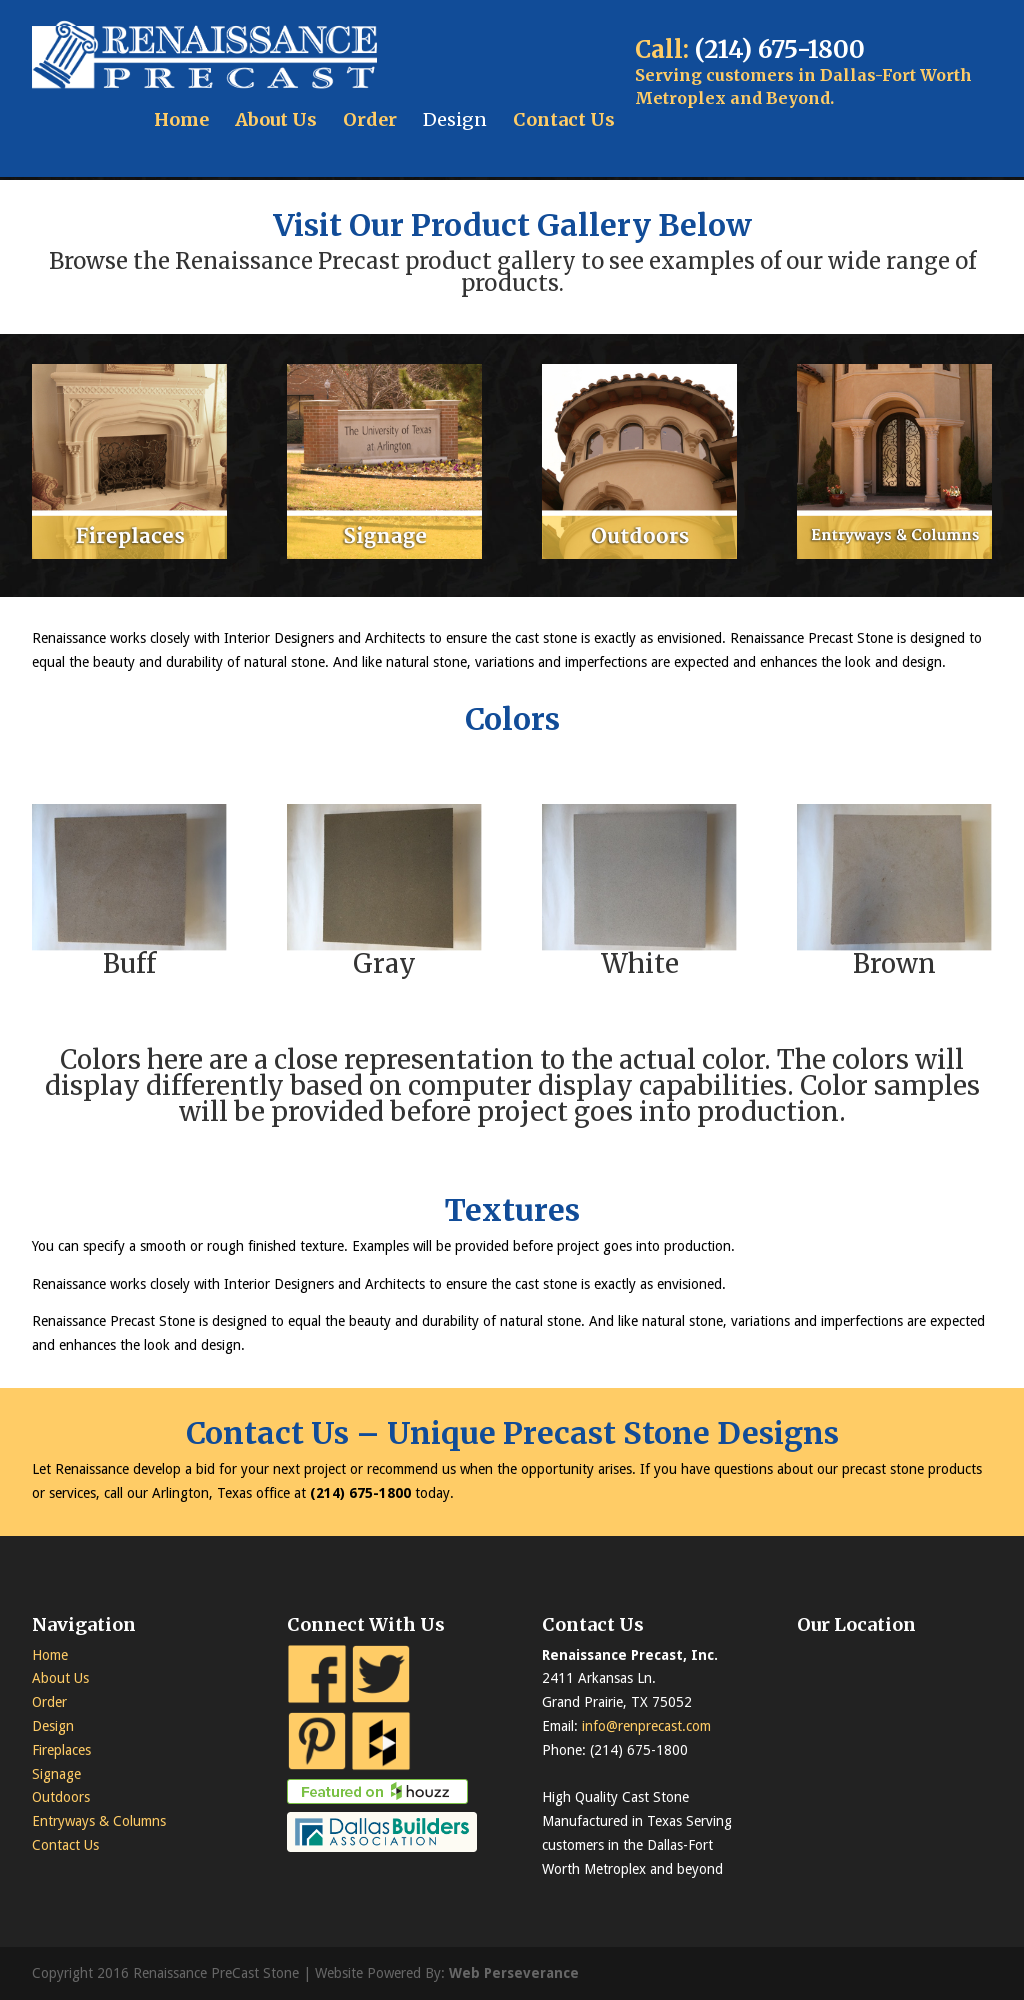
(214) (329, 1493)
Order (370, 119)
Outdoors (61, 1797)
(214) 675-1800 (780, 49)
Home (181, 119)
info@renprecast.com (646, 1726)
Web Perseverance (514, 1973)
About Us (276, 119)
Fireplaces (61, 1750)
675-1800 (380, 1493)
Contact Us (564, 119)
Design (455, 119)
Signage (56, 1774)
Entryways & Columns (99, 1821)
